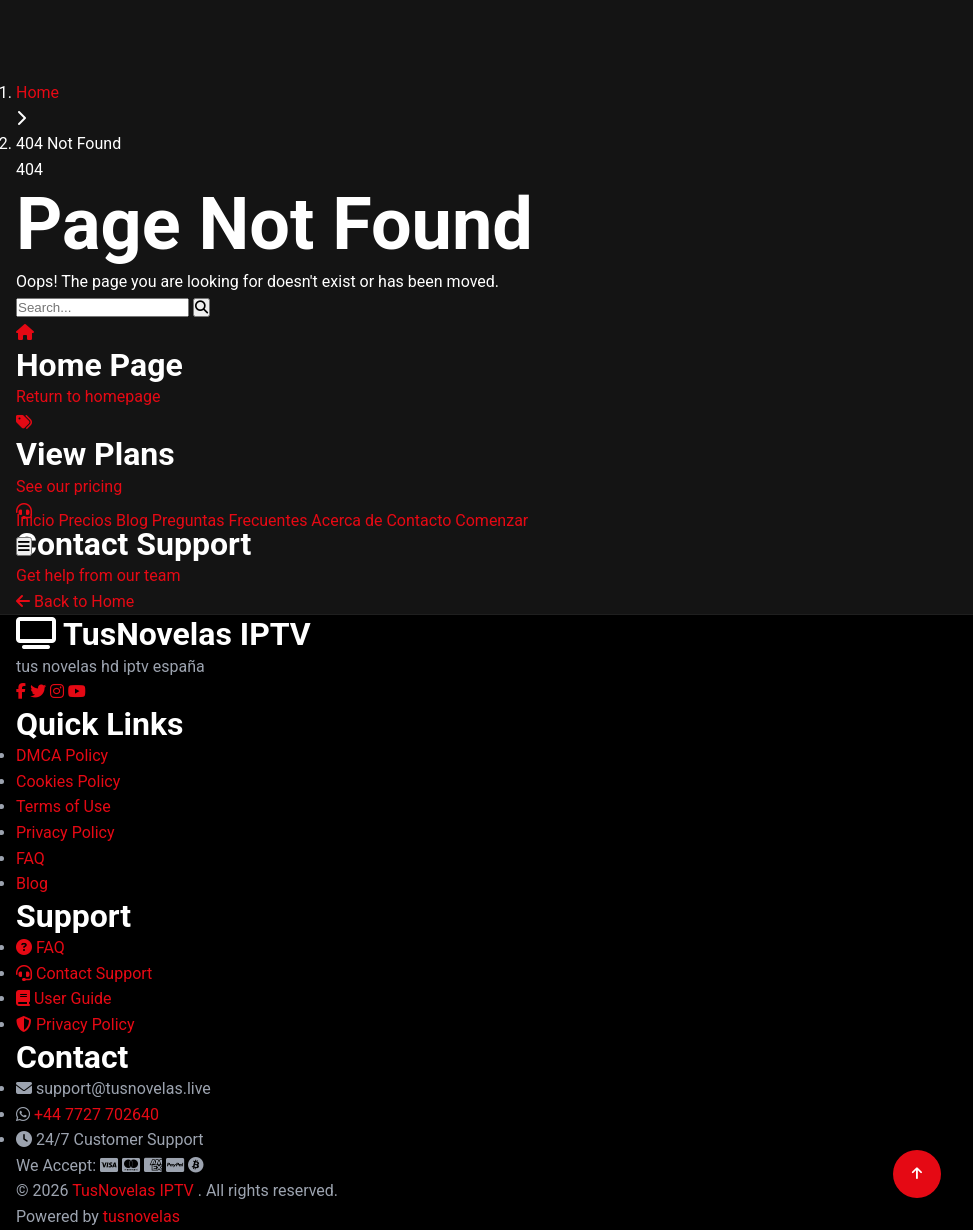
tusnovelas (141, 1216)
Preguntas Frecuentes (230, 520)
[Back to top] (917, 1174)
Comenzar (491, 520)
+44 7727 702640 (96, 1114)
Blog (132, 520)
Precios (85, 520)
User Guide (64, 998)
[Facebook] (23, 691)
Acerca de (346, 520)
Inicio (35, 520)
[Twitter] (40, 691)
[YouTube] (77, 691)
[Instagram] (59, 691)
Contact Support (84, 973)
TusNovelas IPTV (135, 1190)
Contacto (418, 520)
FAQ (40, 947)
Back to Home (75, 601)
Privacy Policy (75, 1024)
